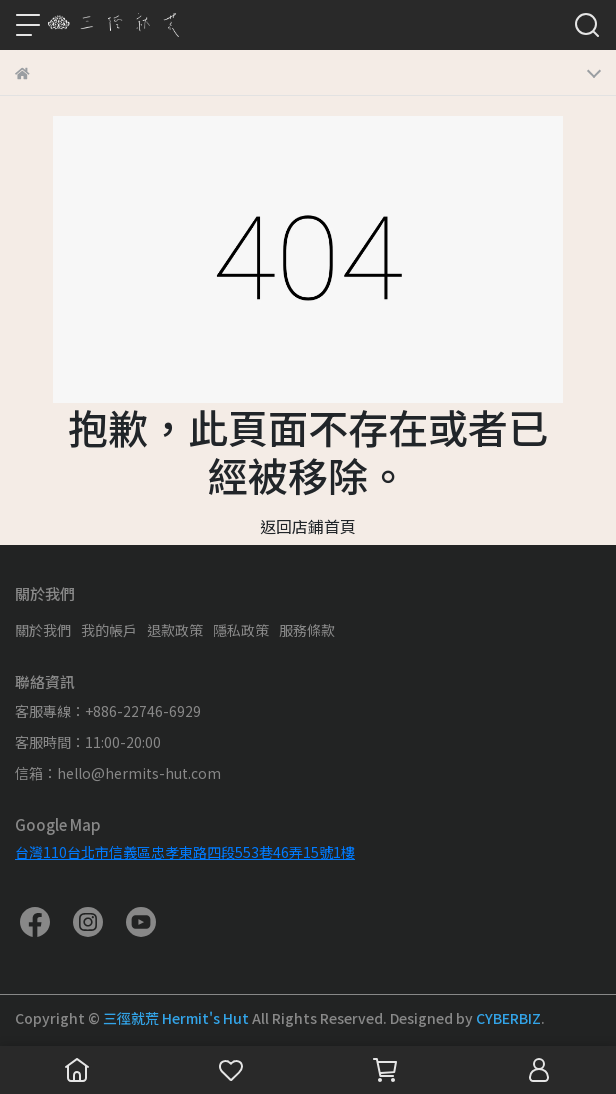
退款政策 (175, 630)
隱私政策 (241, 630)
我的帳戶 (109, 630)
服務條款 (307, 630)
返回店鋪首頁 (308, 526)
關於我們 (43, 630)
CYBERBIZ (508, 1018)
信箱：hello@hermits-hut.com (118, 773)
